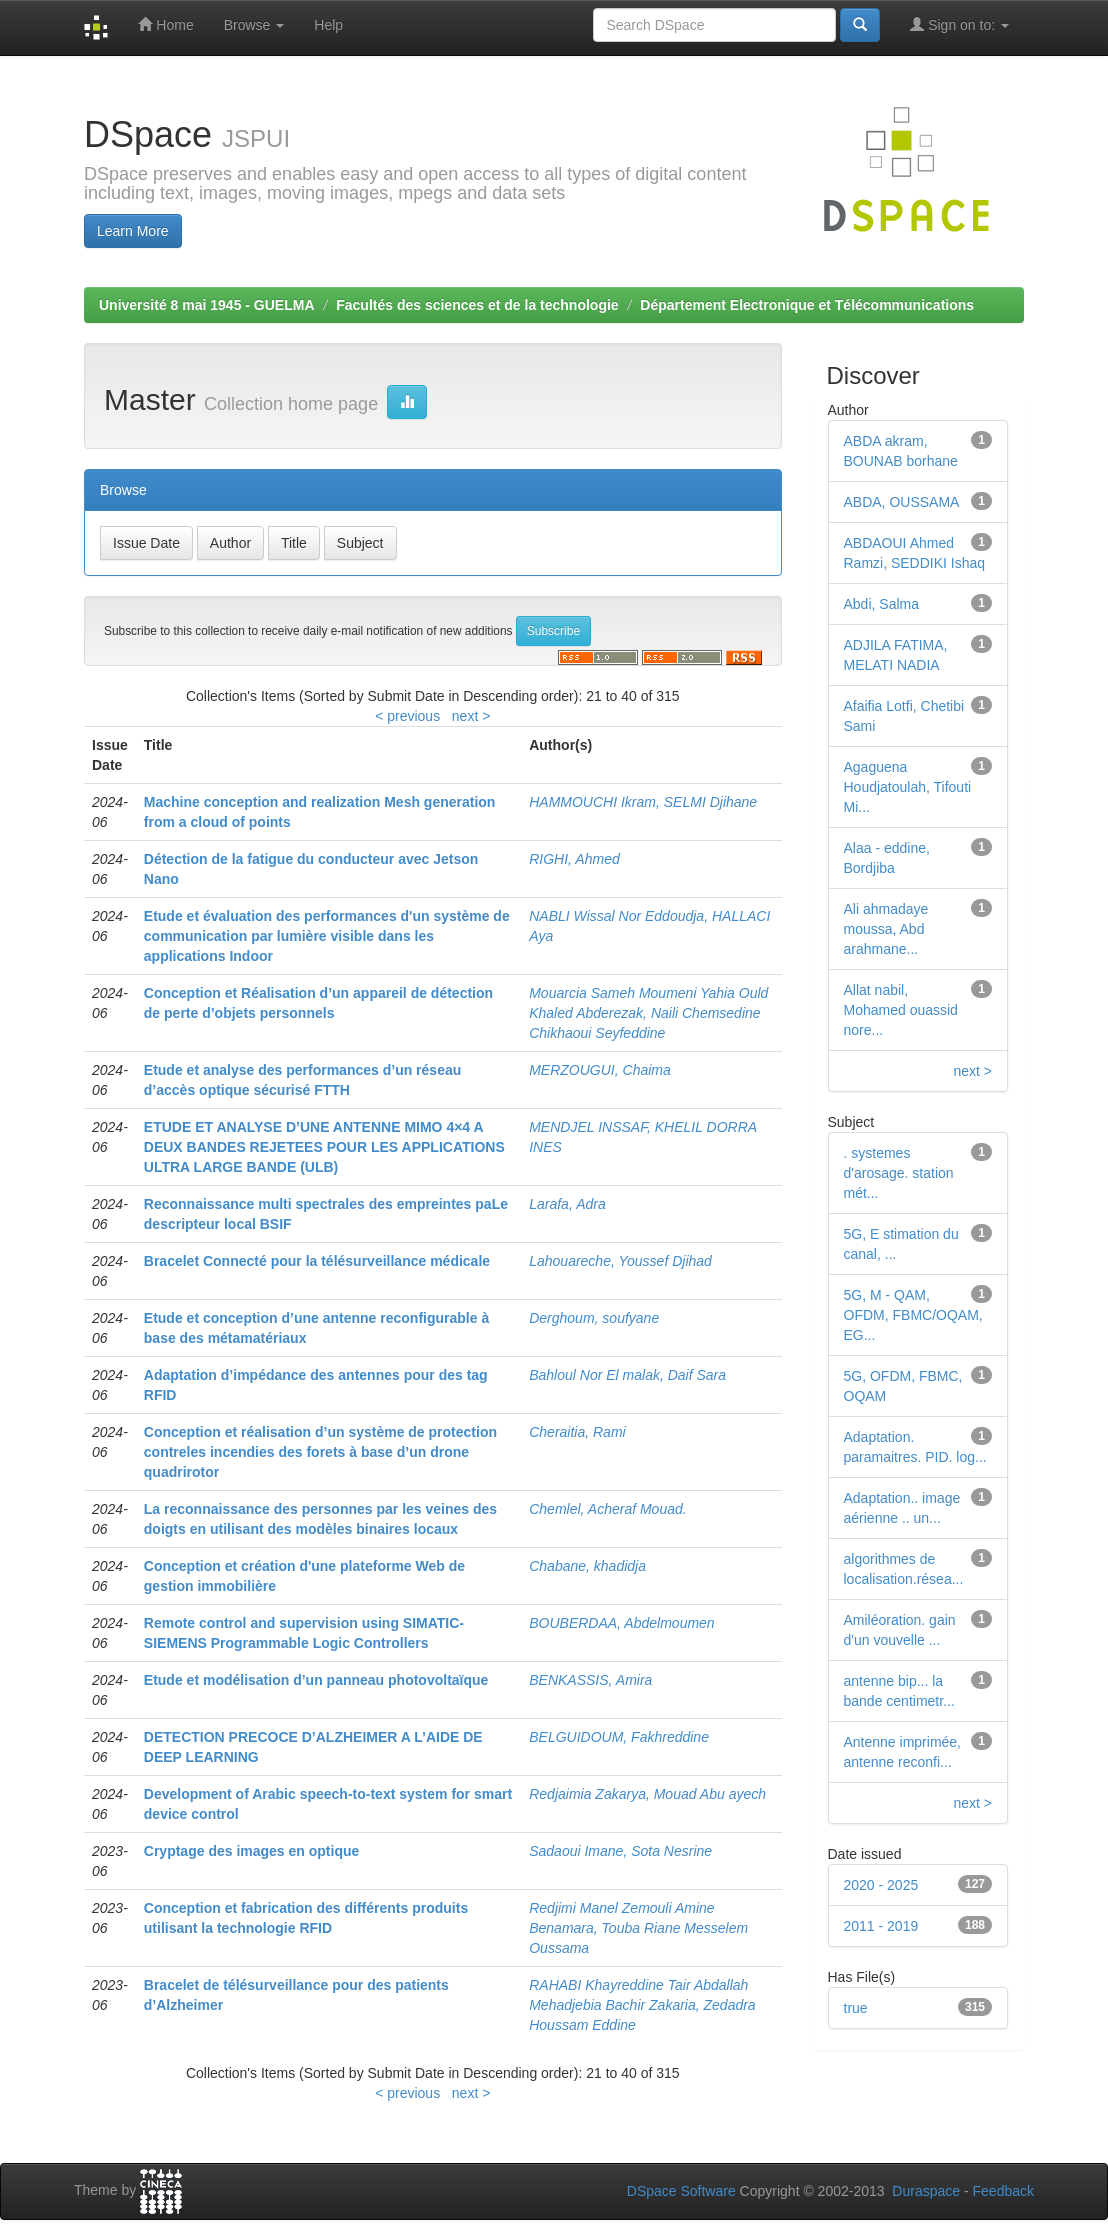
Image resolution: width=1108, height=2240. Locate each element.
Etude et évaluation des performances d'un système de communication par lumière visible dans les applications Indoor (327, 936)
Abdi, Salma (881, 604)
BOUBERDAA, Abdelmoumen (621, 1623)
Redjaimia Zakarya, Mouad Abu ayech (647, 1794)
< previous (407, 716)
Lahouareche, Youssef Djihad (620, 1261)
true (856, 2008)
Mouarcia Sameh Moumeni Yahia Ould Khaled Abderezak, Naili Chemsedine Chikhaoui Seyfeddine (648, 1013)
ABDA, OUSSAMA (902, 502)
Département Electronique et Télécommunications (807, 305)
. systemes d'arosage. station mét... (899, 1173)
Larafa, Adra (567, 1204)
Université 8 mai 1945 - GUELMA (207, 305)
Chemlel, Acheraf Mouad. (607, 1509)
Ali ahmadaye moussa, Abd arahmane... (886, 929)
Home (165, 24)
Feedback (1003, 2191)
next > (471, 716)
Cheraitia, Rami (577, 1432)
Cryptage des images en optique (252, 1851)
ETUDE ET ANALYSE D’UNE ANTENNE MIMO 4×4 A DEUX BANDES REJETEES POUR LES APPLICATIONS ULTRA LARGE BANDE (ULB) (324, 1147)
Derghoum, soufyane (594, 1318)
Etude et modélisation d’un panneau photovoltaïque (316, 1680)
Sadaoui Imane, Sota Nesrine (620, 1851)
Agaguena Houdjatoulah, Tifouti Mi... (908, 787)
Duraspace (926, 2191)
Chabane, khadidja (587, 1566)
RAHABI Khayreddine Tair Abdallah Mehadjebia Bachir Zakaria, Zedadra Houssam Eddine (642, 2005)
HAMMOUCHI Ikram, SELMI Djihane (643, 802)
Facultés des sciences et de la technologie (477, 305)
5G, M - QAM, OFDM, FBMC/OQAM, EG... (913, 1315)
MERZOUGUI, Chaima (600, 1070)
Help (328, 25)
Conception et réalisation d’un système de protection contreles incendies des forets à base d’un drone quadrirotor (320, 1452)
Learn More (133, 231)
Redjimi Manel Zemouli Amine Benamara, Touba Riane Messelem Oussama (638, 1928)
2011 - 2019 (881, 1926)
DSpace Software (681, 2191)
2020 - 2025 (881, 1885)
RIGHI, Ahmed (574, 859)
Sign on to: (959, 24)
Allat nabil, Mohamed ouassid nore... (901, 1010)
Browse (254, 25)
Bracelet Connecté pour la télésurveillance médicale (317, 1261)
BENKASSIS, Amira (590, 1680)
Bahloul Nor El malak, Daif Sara (627, 1375)
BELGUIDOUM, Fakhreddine (619, 1737)
